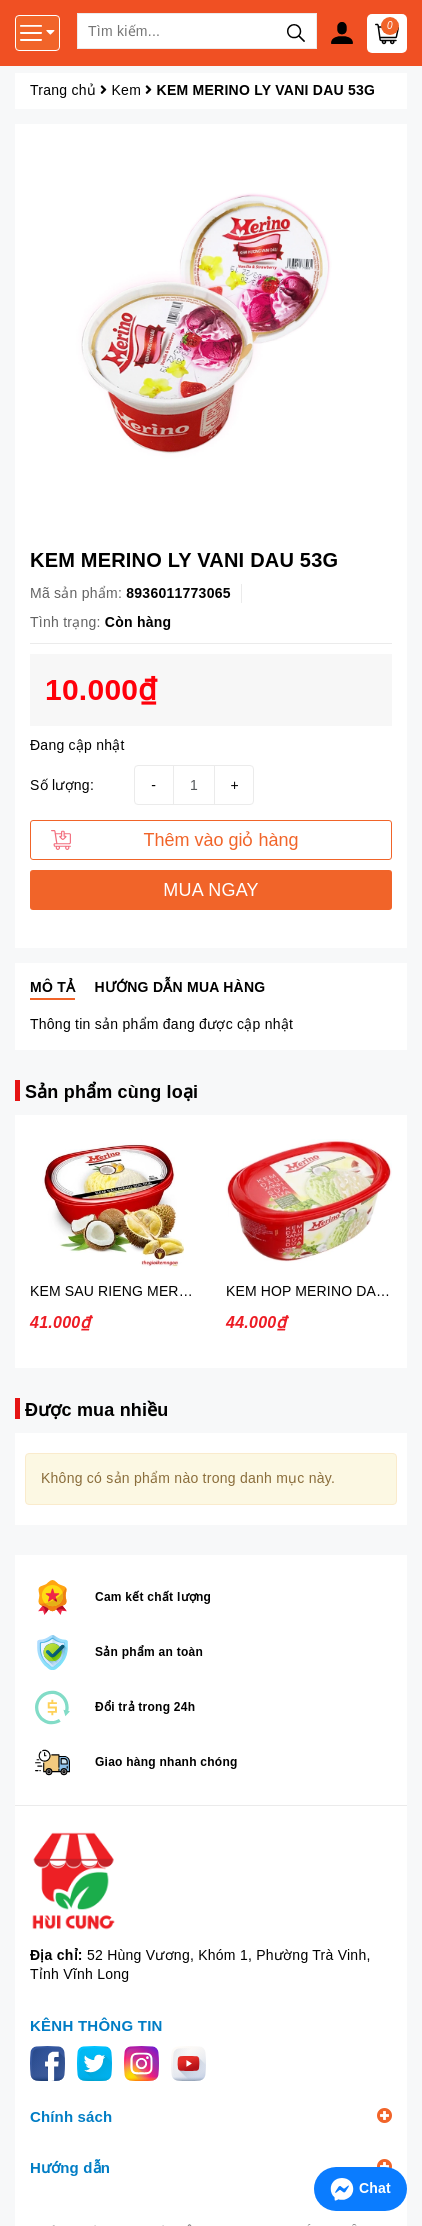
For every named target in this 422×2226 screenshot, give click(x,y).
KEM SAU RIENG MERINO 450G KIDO (156, 1291)
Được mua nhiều (97, 1410)
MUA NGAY (211, 890)
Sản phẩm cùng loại (111, 1092)
